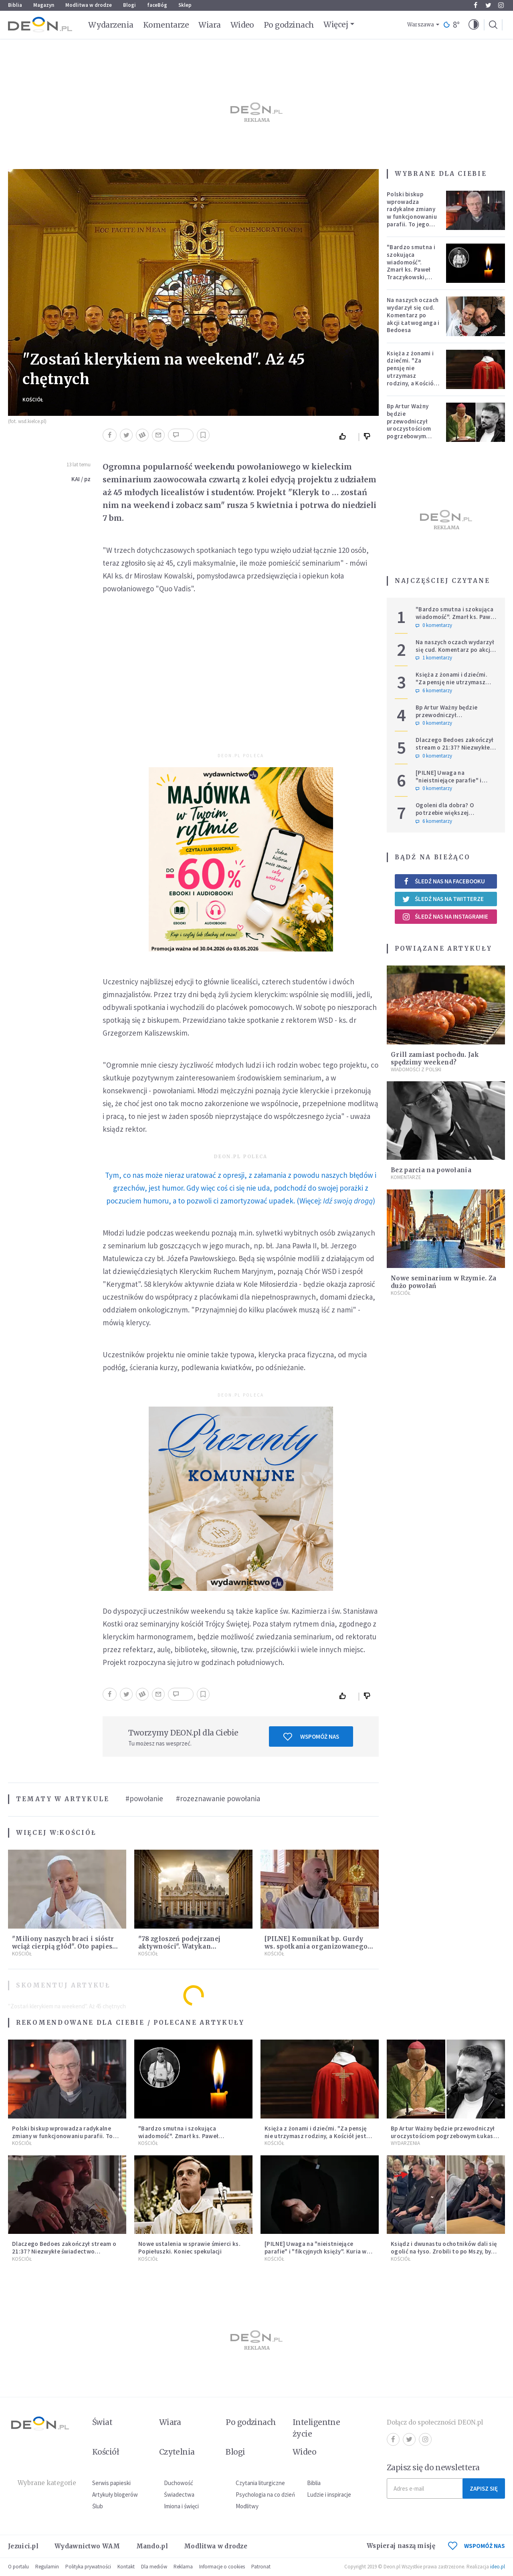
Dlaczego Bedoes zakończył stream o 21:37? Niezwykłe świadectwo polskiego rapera (455, 751)
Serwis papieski (111, 2483)
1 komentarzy (434, 658)
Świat (102, 2422)
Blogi (129, 5)
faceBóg (157, 5)
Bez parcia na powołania (431, 1170)
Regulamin (47, 2566)
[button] (474, 24)
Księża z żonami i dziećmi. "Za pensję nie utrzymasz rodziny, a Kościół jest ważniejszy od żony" (412, 375)
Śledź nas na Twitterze (443, 899)
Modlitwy (247, 2506)
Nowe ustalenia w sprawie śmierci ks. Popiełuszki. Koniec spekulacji (189, 2247)
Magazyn (43, 5)
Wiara (209, 25)
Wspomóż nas (311, 1737)
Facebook (475, 5)
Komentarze (166, 25)
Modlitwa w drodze (88, 5)
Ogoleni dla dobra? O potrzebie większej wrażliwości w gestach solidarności (446, 816)
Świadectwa (179, 2494)
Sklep (185, 5)
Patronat (261, 2566)
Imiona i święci (181, 2506)
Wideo (242, 25)
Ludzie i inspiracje (329, 2494)
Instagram (501, 5)
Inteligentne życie (316, 2428)
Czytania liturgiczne (260, 2483)
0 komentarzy (434, 625)
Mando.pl (152, 2546)
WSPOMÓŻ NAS (476, 2546)
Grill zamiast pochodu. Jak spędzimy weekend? (435, 1058)
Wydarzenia (110, 25)
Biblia (15, 5)
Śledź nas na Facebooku (443, 881)
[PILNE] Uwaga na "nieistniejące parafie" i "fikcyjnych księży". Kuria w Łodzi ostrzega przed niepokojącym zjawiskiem (316, 2255)
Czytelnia (177, 2452)
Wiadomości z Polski (416, 1069)
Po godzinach (289, 25)
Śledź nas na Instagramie (445, 917)
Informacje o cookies (222, 2566)
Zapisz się (484, 2488)
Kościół (32, 399)
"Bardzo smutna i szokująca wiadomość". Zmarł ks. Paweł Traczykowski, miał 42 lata (411, 265)
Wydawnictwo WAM (87, 2546)
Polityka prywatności (88, 2566)
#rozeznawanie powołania (218, 1798)
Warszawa (420, 24)
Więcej (335, 24)
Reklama (183, 2566)
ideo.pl (497, 2566)
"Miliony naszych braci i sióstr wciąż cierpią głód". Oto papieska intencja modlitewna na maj (66, 1946)
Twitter (488, 5)
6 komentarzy (434, 690)
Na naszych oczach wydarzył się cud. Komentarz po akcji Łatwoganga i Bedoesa (413, 315)
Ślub (97, 2506)
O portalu (18, 2566)
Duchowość (178, 2483)
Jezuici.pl (23, 2546)
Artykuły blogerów (115, 2494)
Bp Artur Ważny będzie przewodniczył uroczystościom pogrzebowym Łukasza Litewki (409, 424)
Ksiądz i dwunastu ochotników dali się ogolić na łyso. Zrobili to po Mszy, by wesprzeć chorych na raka (444, 2251)
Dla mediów (154, 2566)
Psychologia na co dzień (265, 2494)
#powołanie (144, 1798)
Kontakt (126, 2566)
